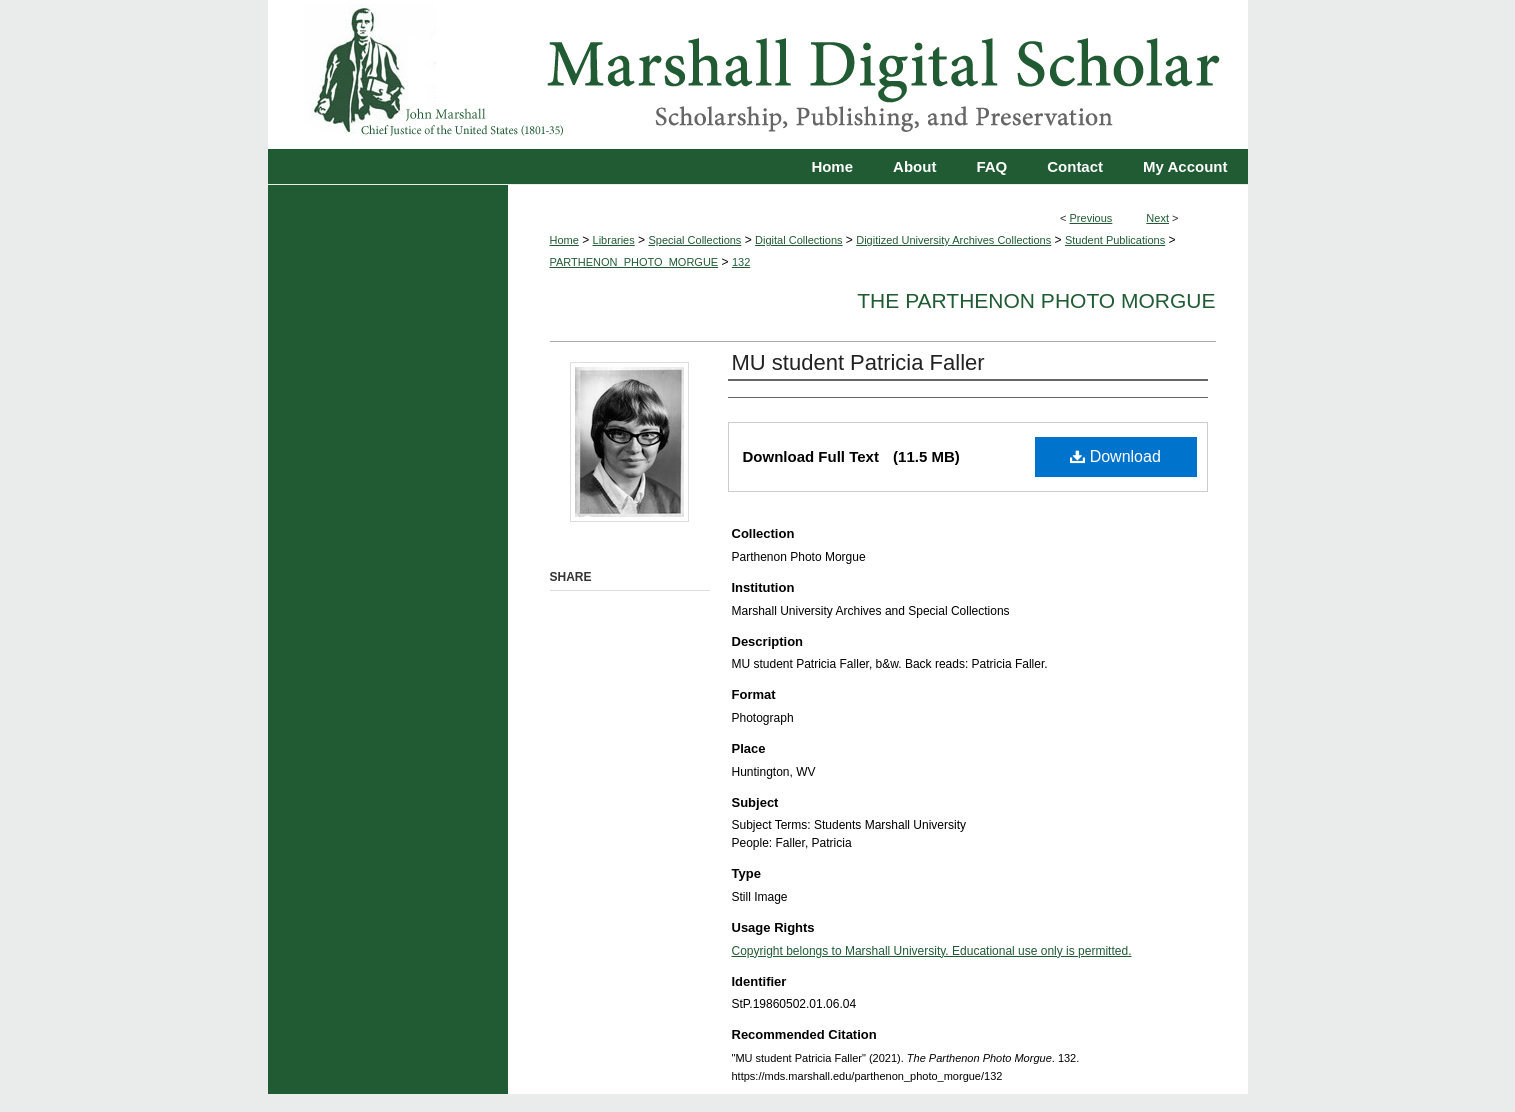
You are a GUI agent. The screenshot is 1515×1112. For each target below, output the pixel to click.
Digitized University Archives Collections (953, 240)
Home (564, 240)
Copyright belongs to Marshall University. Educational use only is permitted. (932, 951)
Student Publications (1115, 240)
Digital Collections (798, 240)
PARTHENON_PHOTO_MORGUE (634, 262)
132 (741, 262)
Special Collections (694, 240)
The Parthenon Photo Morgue (1036, 300)
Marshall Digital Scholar (758, 74)
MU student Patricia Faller (858, 362)
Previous (1091, 218)
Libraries (614, 240)
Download (1115, 456)
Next (1157, 218)
